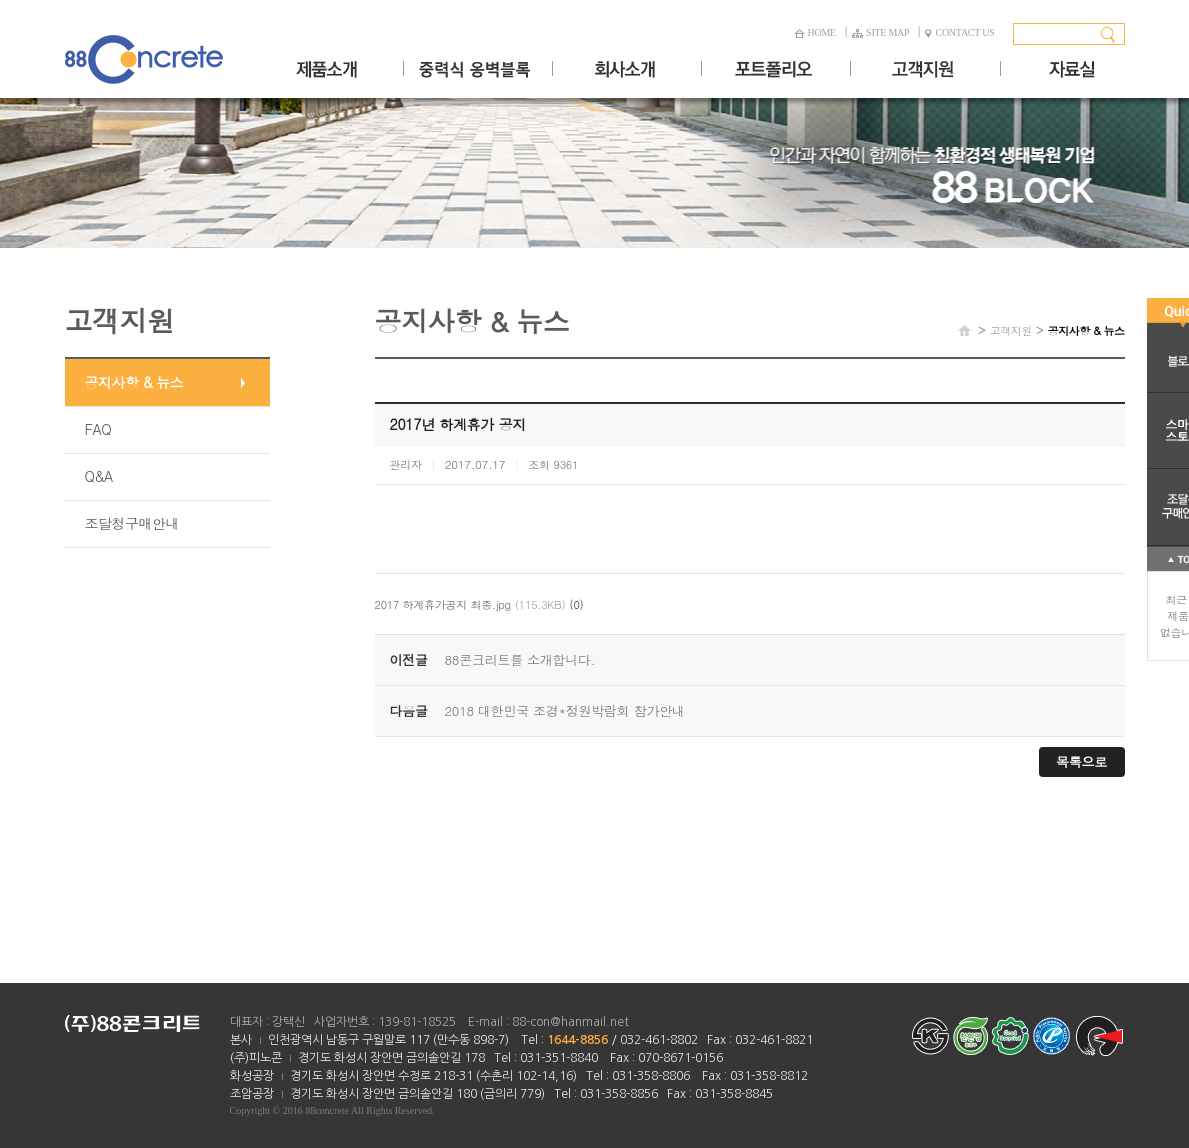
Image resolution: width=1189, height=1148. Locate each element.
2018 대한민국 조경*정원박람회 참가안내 (565, 710)
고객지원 (1011, 330)
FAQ (98, 429)
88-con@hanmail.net (570, 1022)
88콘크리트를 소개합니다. (520, 659)
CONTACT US (959, 32)
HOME (815, 32)
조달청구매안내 (132, 523)
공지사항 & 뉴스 (134, 382)
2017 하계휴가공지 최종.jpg (443, 604)
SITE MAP (880, 32)
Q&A (99, 476)
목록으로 (1081, 761)
